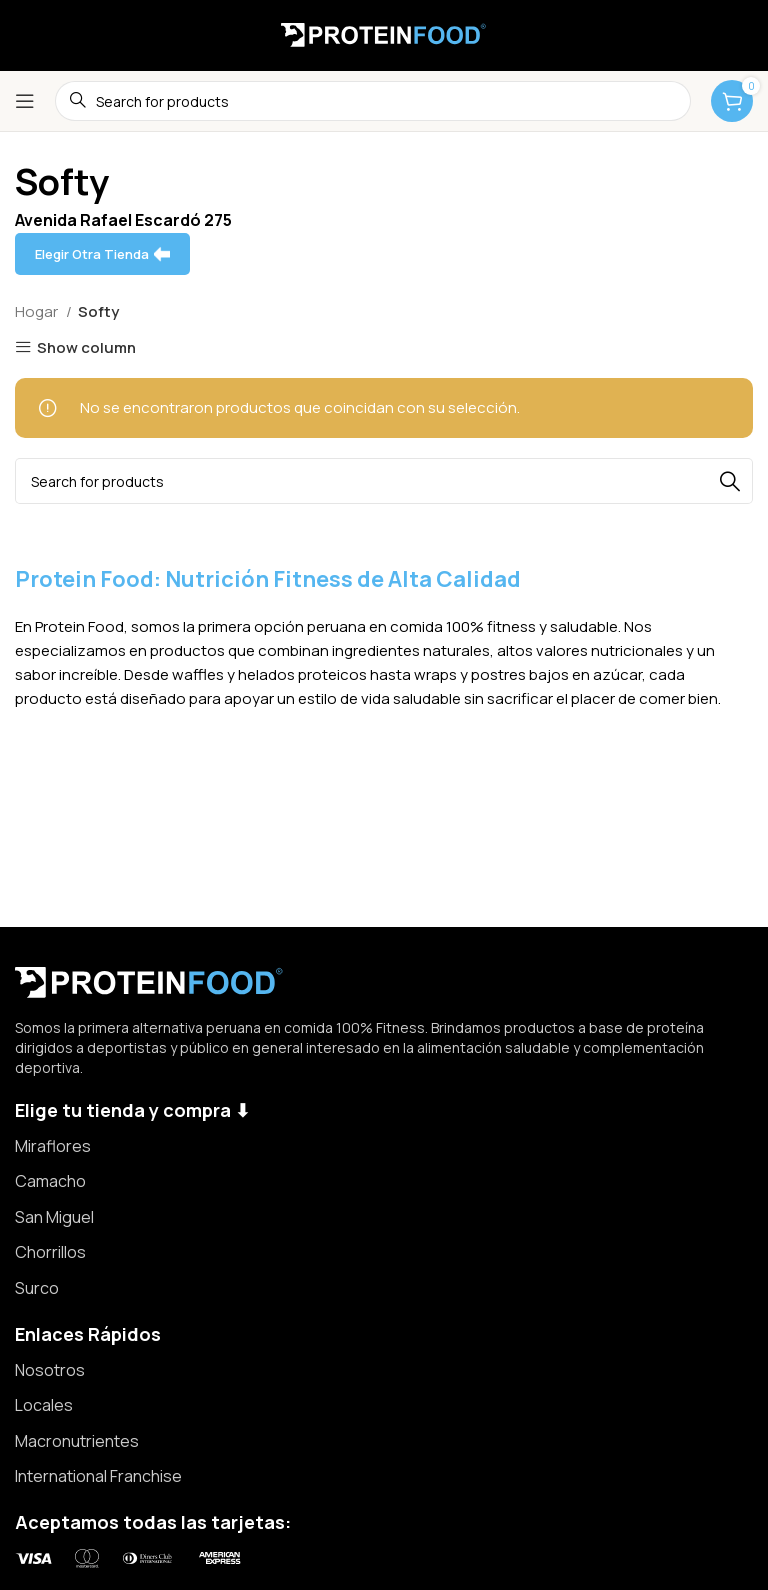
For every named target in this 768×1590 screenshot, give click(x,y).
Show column (86, 347)
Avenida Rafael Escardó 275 (123, 220)
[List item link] (384, 1147)
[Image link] (149, 980)
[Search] (384, 481)
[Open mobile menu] (25, 101)
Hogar (38, 311)
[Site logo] (384, 33)
